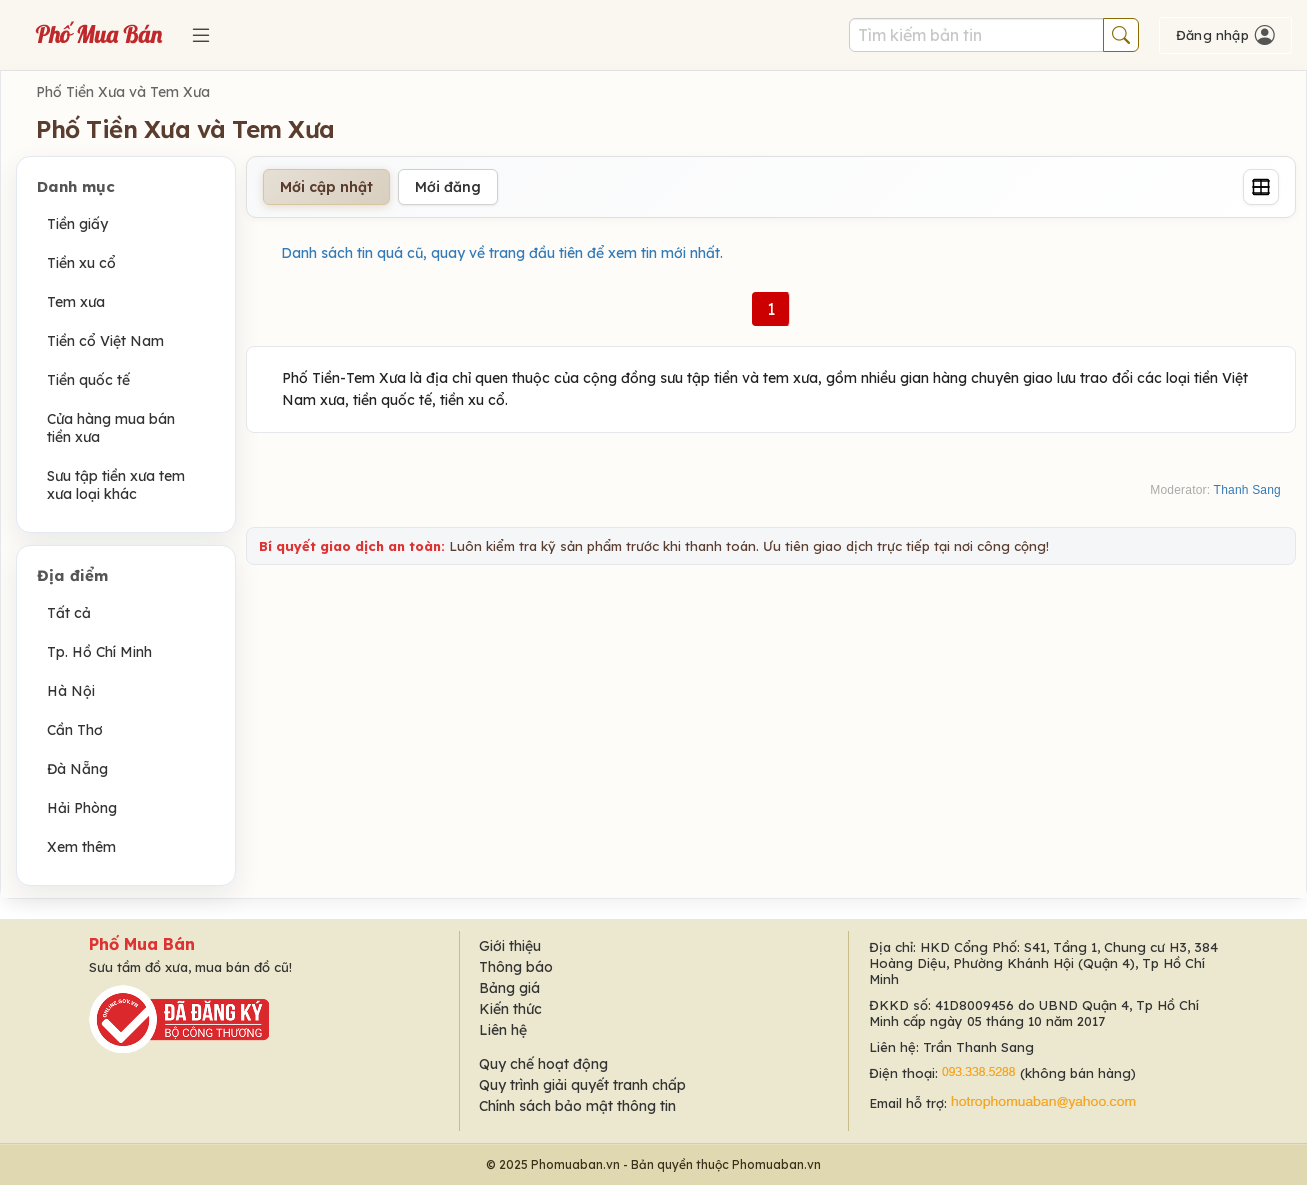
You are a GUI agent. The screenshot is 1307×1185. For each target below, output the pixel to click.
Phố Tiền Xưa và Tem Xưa (123, 92)
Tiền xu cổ (81, 263)
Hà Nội (71, 691)
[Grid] (1261, 187)
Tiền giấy (77, 224)
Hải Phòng (82, 808)
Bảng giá (509, 988)
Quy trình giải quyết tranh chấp (582, 1085)
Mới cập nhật (326, 187)
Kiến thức (510, 1009)
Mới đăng (448, 187)
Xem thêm (81, 847)
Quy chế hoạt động (543, 1064)
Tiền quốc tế (88, 380)
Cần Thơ (75, 730)
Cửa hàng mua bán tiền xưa (111, 428)
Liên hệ (503, 1030)
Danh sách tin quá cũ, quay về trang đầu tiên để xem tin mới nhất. (502, 253)
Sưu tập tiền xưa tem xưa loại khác (116, 485)
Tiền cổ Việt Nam (105, 341)
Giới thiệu (510, 946)
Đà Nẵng (77, 769)
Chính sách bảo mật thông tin (577, 1106)
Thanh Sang (1247, 490)
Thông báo (516, 967)
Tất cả (69, 613)
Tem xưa (76, 302)
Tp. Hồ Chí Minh (99, 652)
